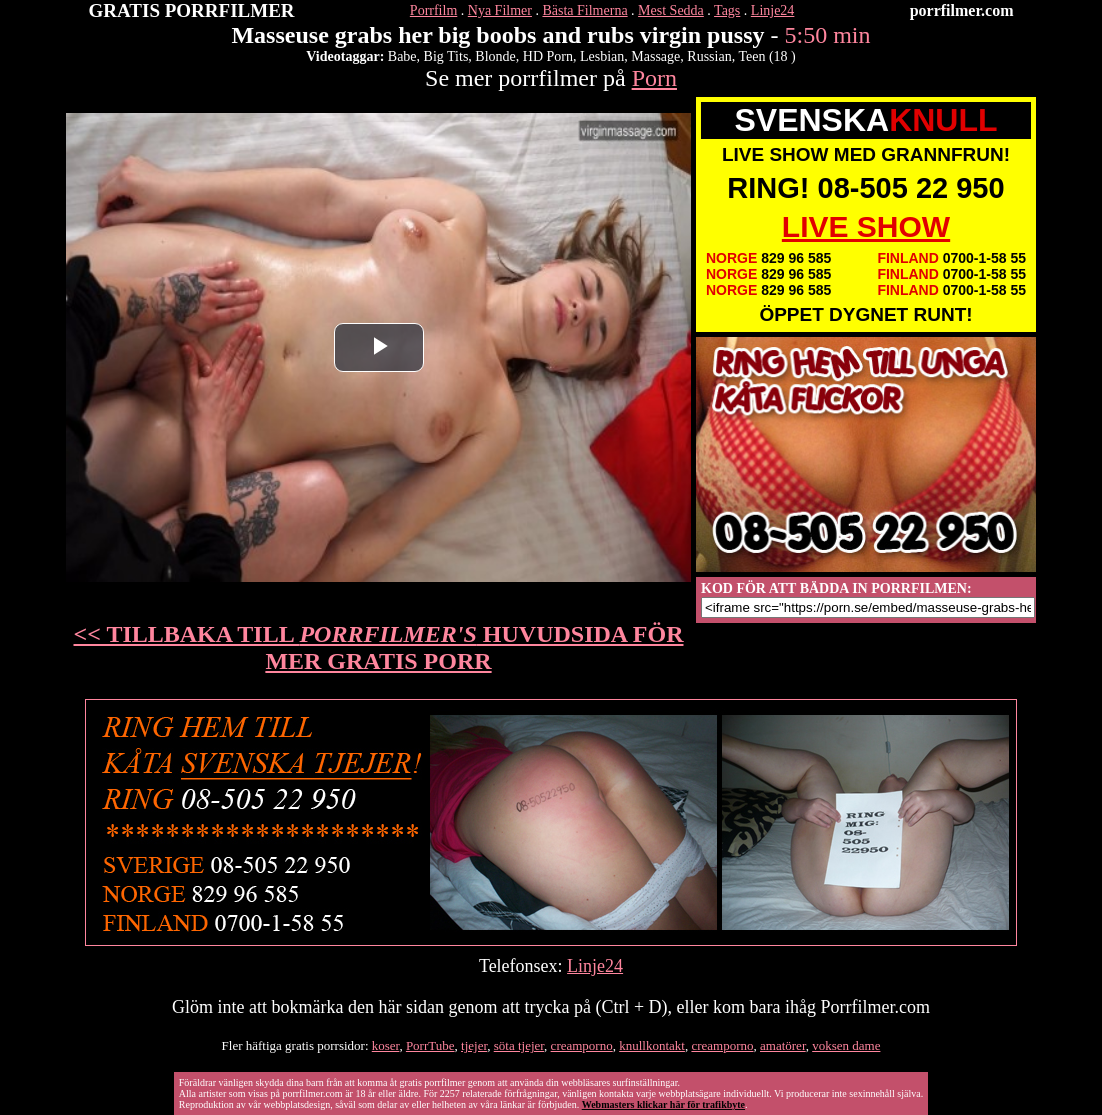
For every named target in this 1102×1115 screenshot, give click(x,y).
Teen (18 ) (766, 56)
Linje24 (773, 10)
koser (386, 1045)
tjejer (474, 1045)
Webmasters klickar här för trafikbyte (663, 1104)
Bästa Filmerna (584, 10)
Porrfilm (433, 10)
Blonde (495, 56)
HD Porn (548, 56)
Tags (727, 10)
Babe (402, 56)
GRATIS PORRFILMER (192, 10)
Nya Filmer (500, 10)
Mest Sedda (671, 10)
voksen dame (846, 1045)
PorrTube (430, 1045)
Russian (709, 56)
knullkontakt (652, 1045)
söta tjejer (519, 1045)
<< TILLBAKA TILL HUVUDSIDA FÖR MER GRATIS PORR (379, 647)
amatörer (783, 1045)
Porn (654, 78)
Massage (655, 56)
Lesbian (602, 56)
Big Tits (446, 56)
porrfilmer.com (962, 10)
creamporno (582, 1045)
